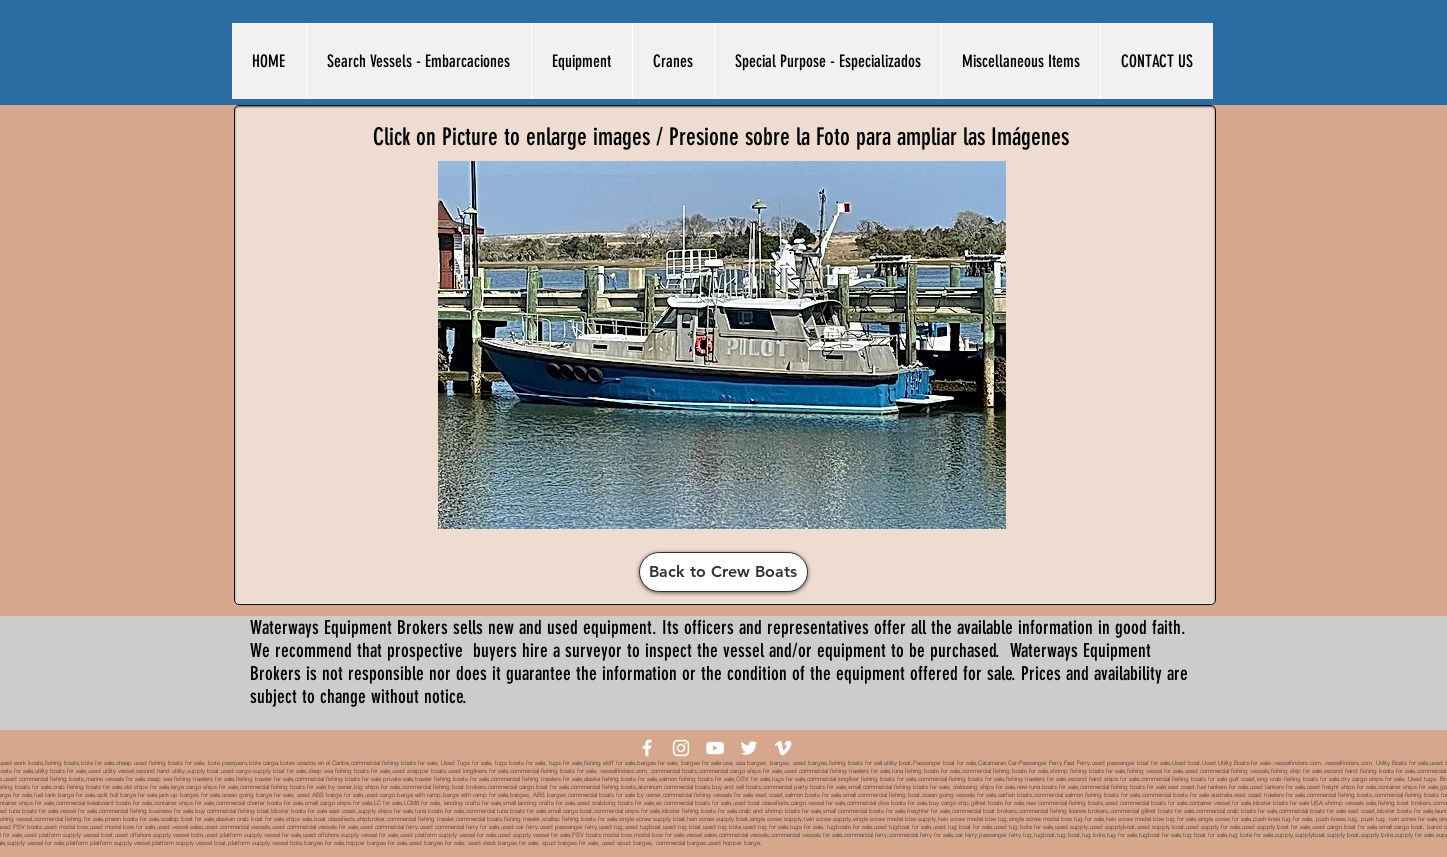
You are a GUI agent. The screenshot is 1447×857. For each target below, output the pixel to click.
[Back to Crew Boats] (723, 572)
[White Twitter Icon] (749, 748)
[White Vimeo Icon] (783, 748)
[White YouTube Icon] (715, 748)
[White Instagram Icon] (681, 748)
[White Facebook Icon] (647, 748)
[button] (418, 61)
